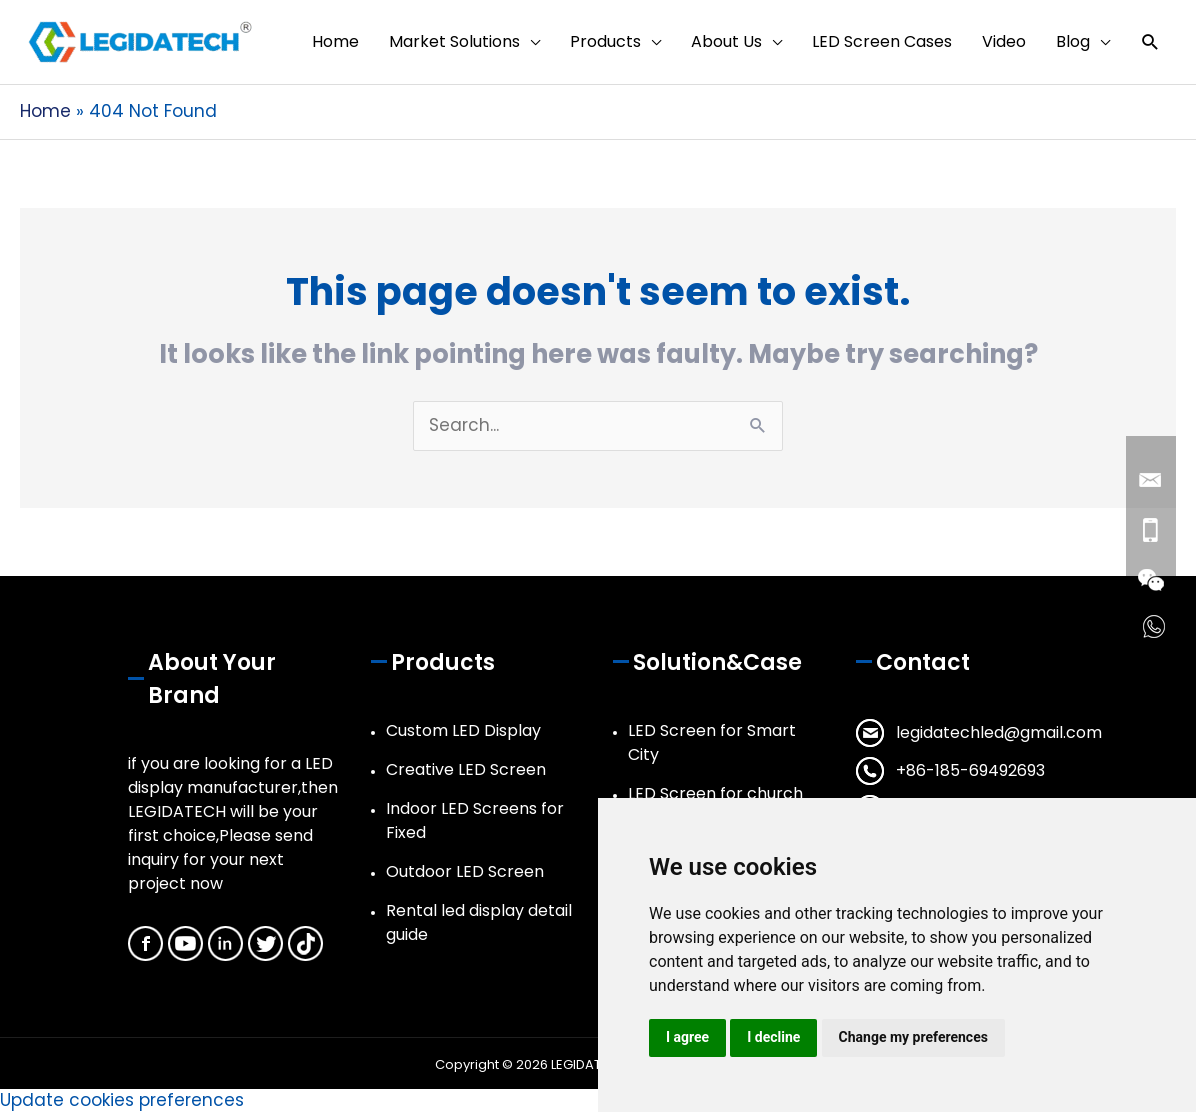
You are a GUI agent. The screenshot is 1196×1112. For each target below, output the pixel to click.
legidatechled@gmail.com (999, 732)
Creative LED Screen (466, 769)
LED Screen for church (715, 793)
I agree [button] (687, 1037)
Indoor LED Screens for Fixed (475, 820)
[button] (1150, 42)
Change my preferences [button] (913, 1037)
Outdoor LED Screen (465, 871)
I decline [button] (773, 1037)
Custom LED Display (463, 730)
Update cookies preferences (122, 1100)
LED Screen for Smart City (712, 742)
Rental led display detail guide (479, 922)
